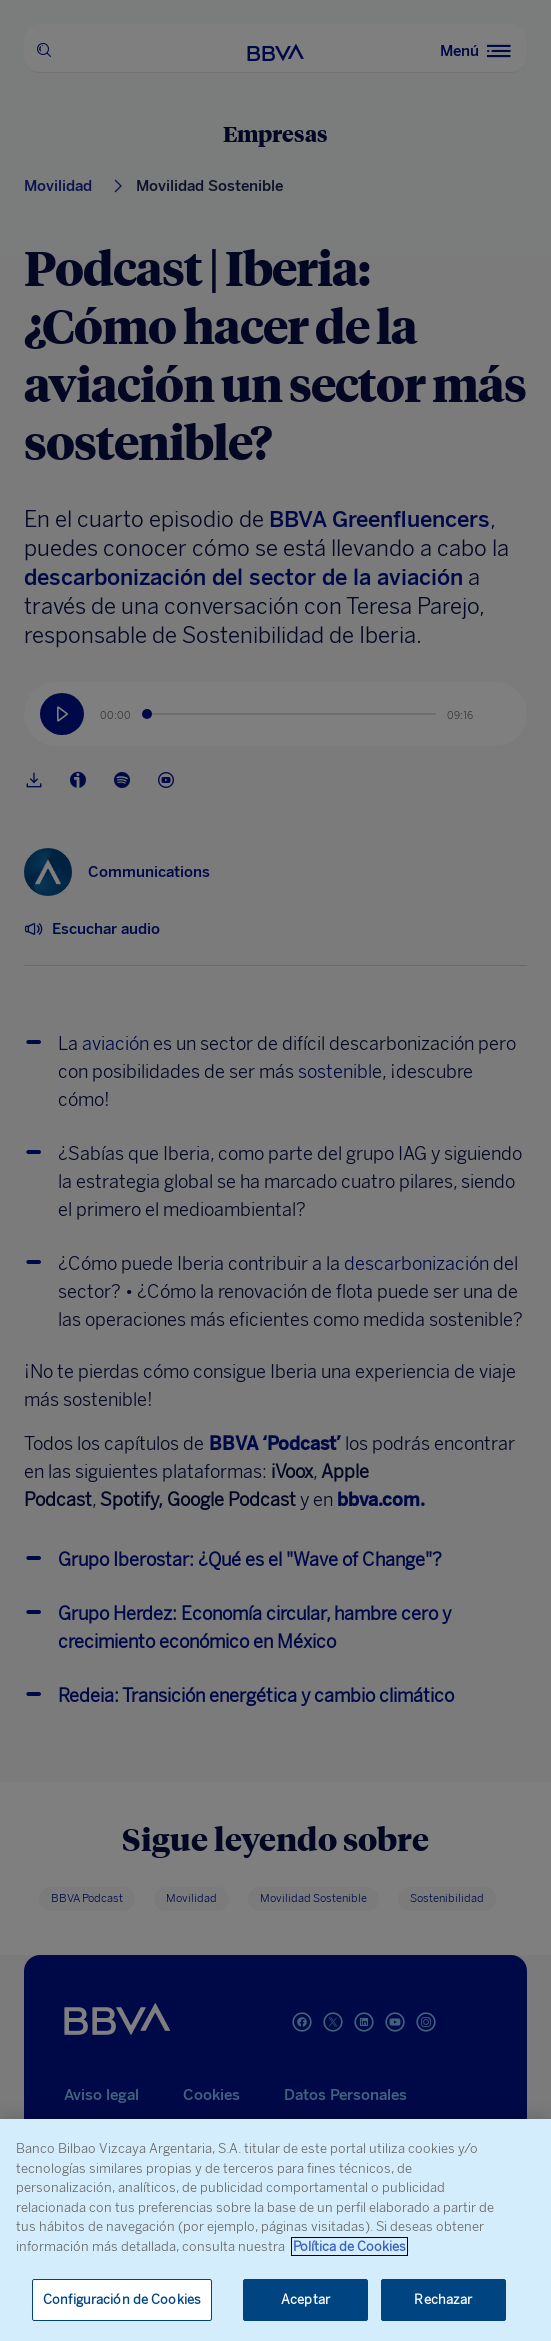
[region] (275, 2230)
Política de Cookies (349, 2246)
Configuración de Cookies (122, 2299)
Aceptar (305, 2299)
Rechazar (443, 2299)
